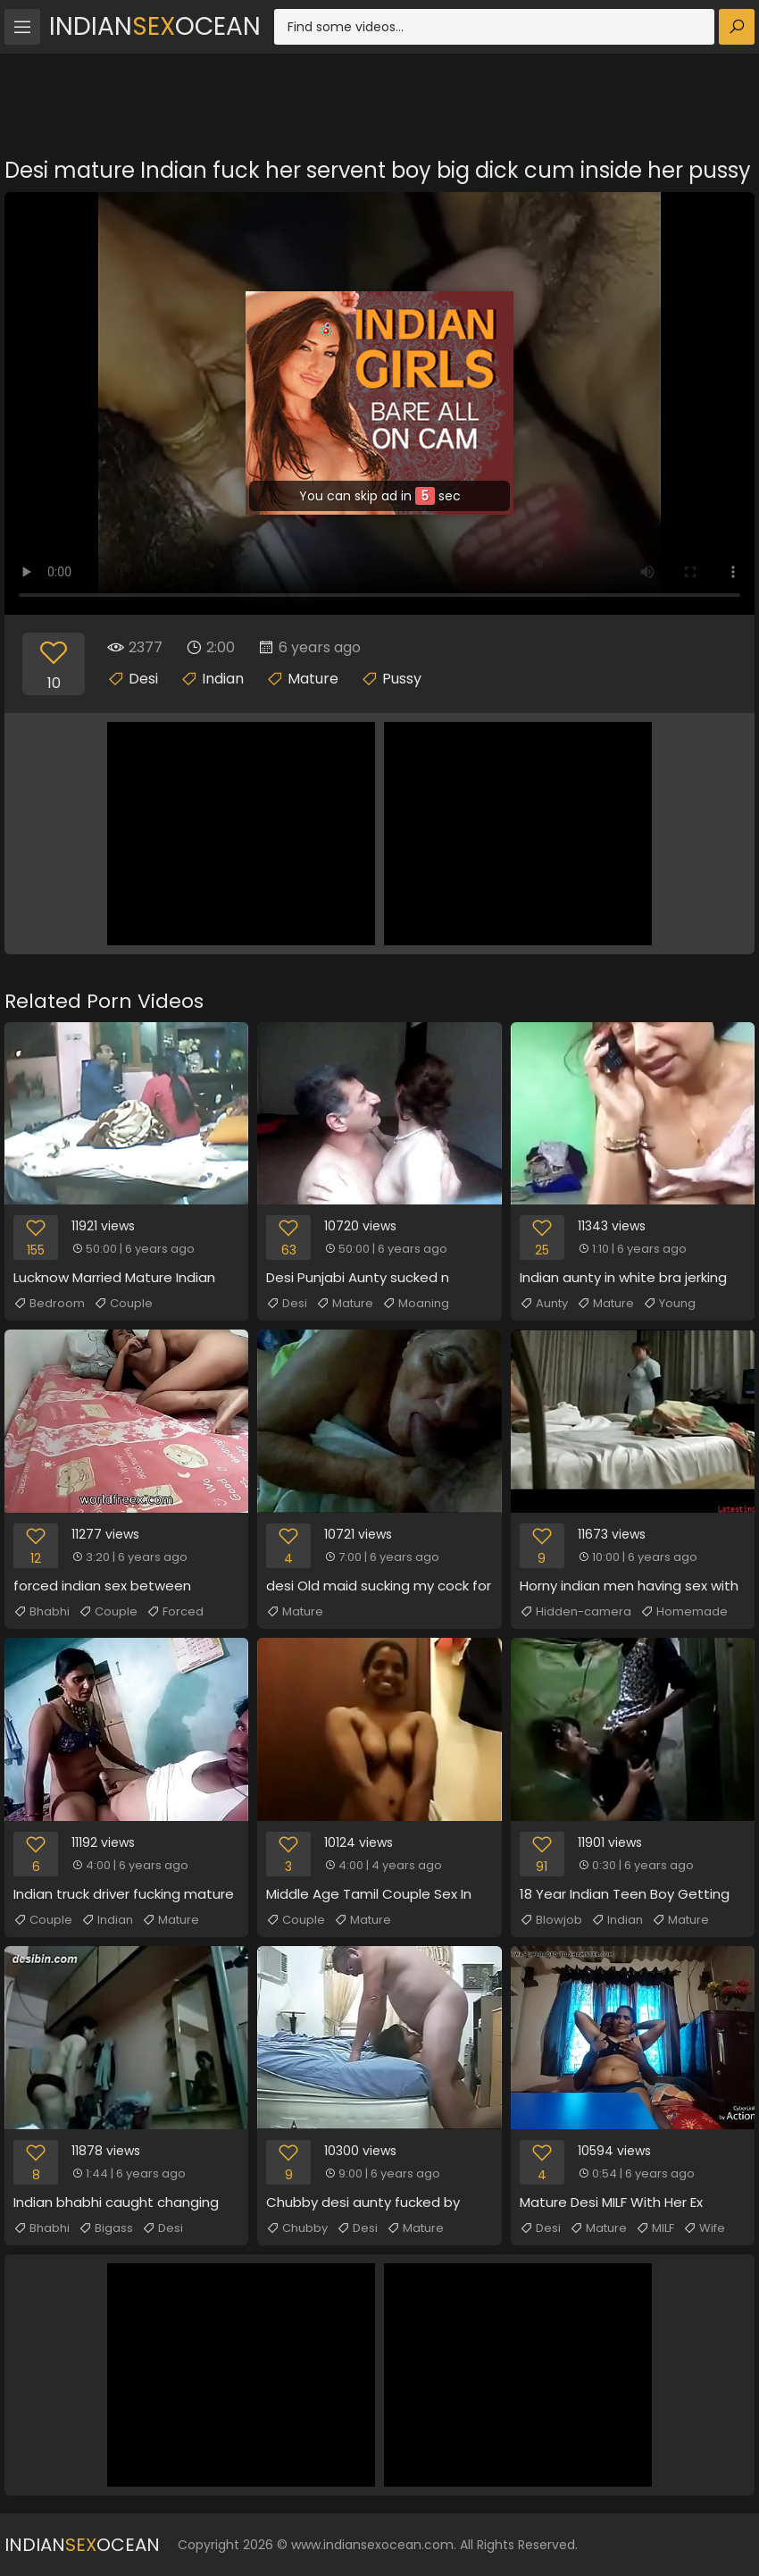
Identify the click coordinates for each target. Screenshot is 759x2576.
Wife (704, 2228)
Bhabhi (41, 1611)
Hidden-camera (575, 1611)
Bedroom (49, 1303)
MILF (655, 2228)
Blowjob (551, 1920)
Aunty (544, 1303)
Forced (175, 1611)
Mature (313, 678)
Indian (223, 678)
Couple (123, 1303)
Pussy (401, 678)
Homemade (684, 1611)
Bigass (106, 2228)
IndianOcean (155, 26)
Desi (143, 678)
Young (669, 1303)
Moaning (415, 1303)
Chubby (297, 2228)
